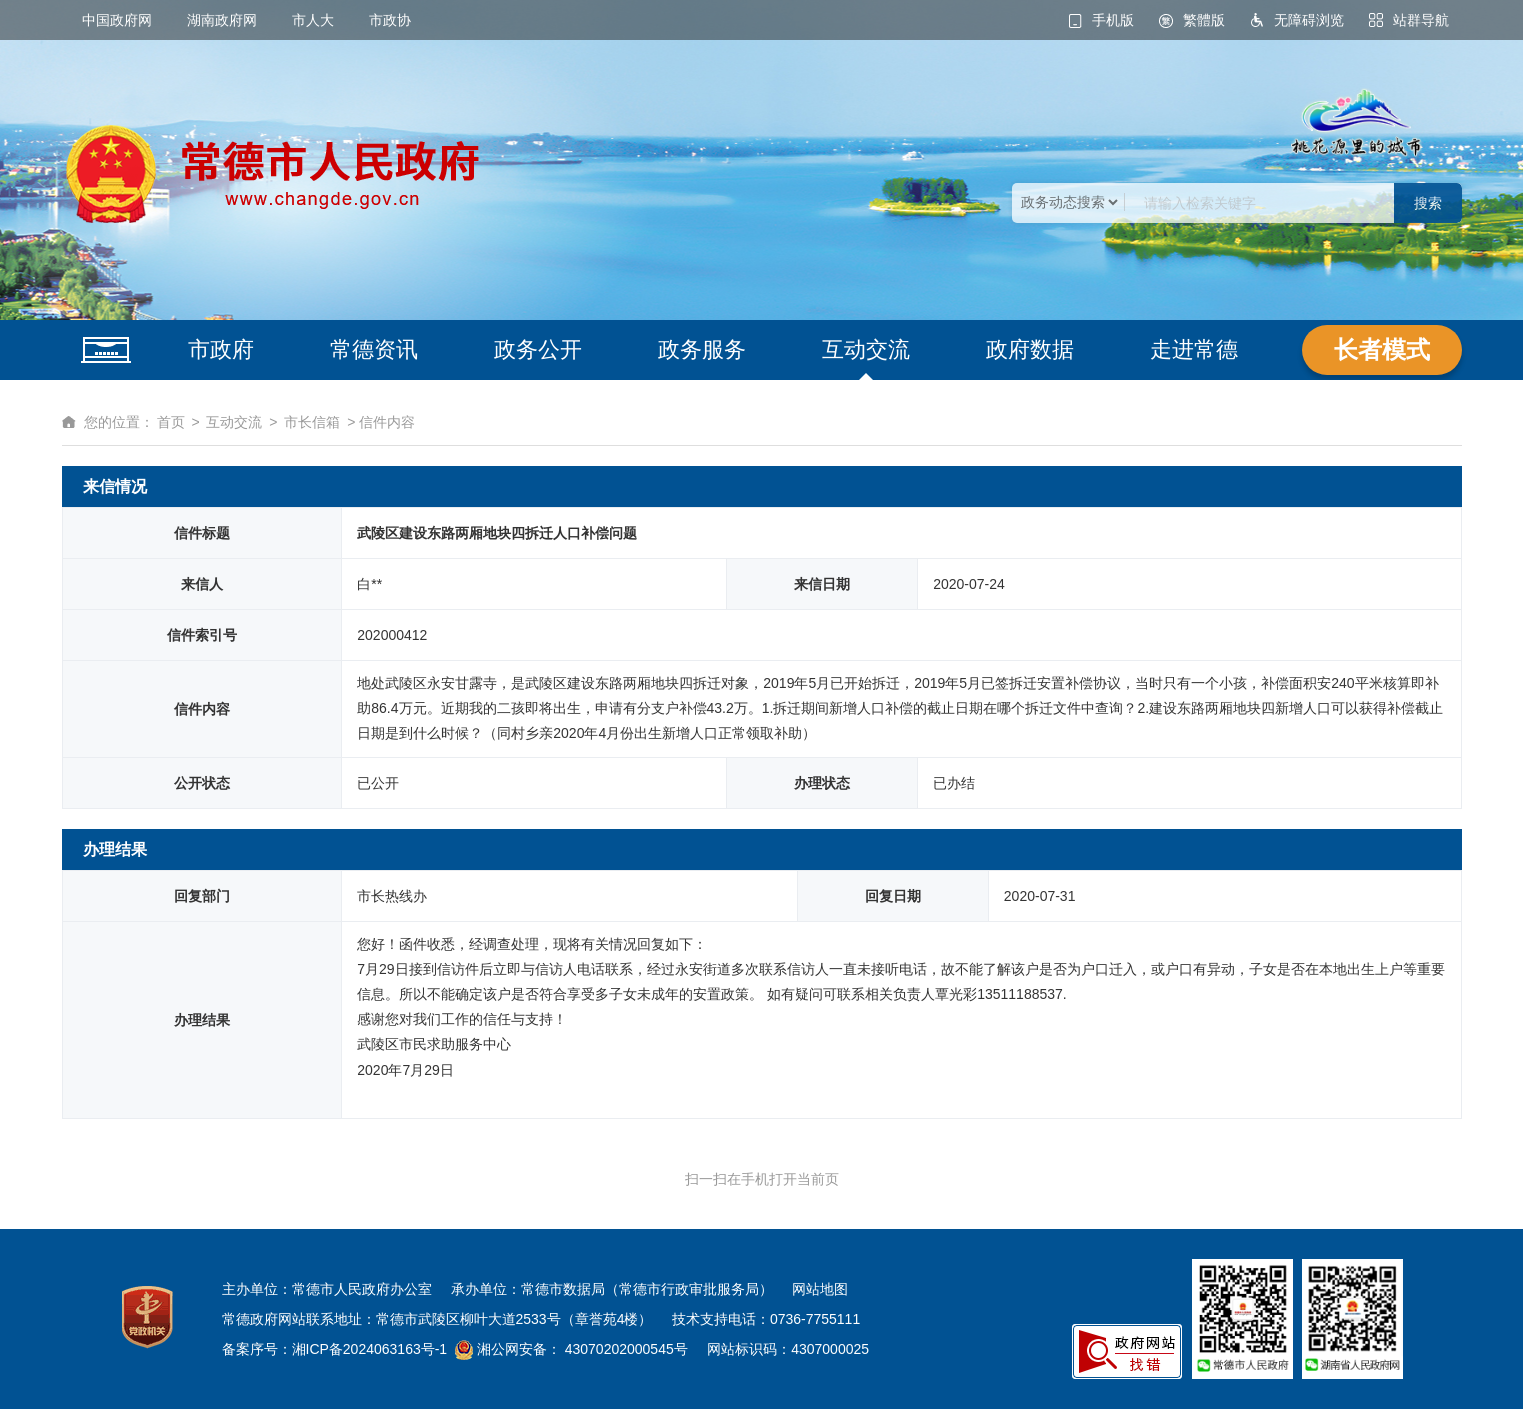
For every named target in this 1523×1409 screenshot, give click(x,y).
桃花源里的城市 (1357, 123)
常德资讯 (374, 349)
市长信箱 (312, 422)
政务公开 (538, 349)
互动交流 (866, 349)
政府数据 (1030, 349)
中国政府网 (117, 20)
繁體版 (1204, 20)
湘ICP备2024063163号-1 (370, 1349)
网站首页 (106, 350)
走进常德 (1194, 349)
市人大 (313, 20)
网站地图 (820, 1289)
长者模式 (1382, 349)
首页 (171, 422)
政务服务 (702, 349)
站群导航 (1421, 20)
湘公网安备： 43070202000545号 (580, 1349)
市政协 (390, 20)
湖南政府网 (222, 20)
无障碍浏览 (1309, 20)
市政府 (221, 349)
